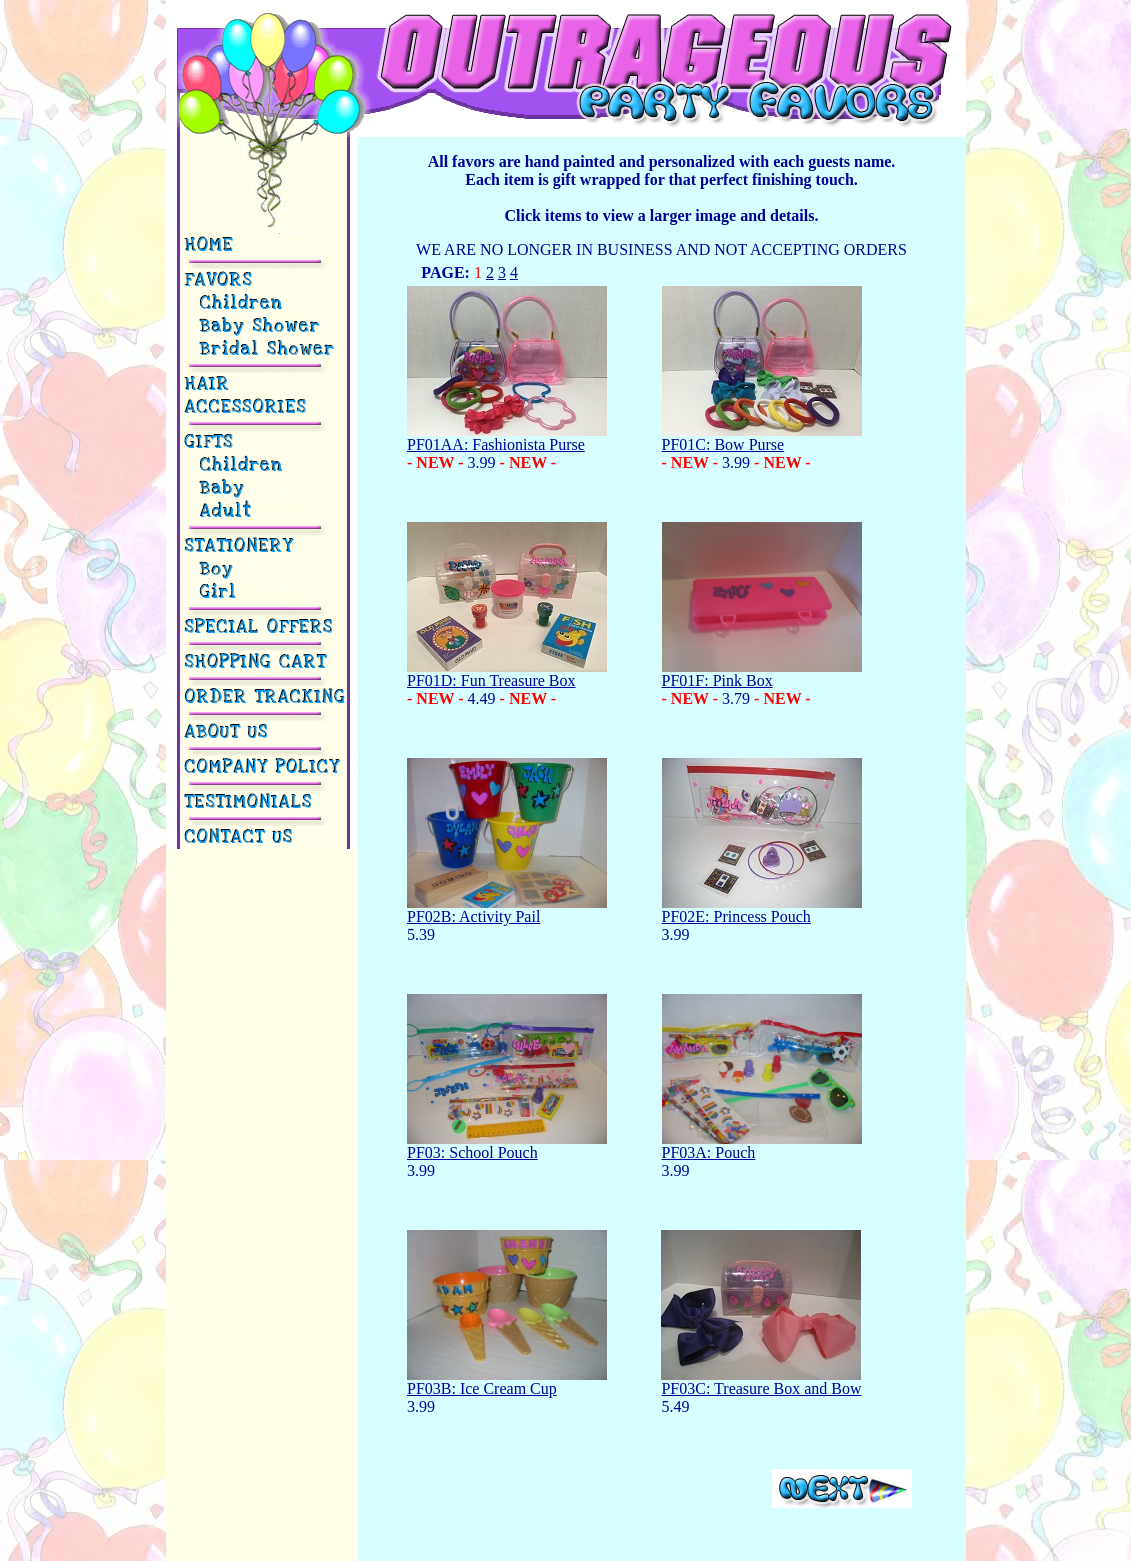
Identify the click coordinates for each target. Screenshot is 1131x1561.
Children (235, 303)
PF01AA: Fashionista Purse (507, 437)
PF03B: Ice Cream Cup (507, 1381)
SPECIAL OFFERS (260, 627)
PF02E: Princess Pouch (762, 909)
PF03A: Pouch (762, 1145)
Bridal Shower (261, 349)
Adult (220, 511)
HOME (210, 245)
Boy (210, 569)
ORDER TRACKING (266, 697)
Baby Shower (254, 326)
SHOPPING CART (257, 662)
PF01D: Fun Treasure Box (507, 673)
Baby (216, 488)
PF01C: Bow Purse (762, 437)
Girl (212, 592)
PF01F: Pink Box (762, 673)
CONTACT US (240, 837)
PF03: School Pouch (507, 1145)
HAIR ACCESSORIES (247, 396)
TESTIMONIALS (250, 802)
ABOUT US (228, 732)
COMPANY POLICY (263, 767)
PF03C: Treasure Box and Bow (761, 1381)
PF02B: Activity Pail (507, 909)
